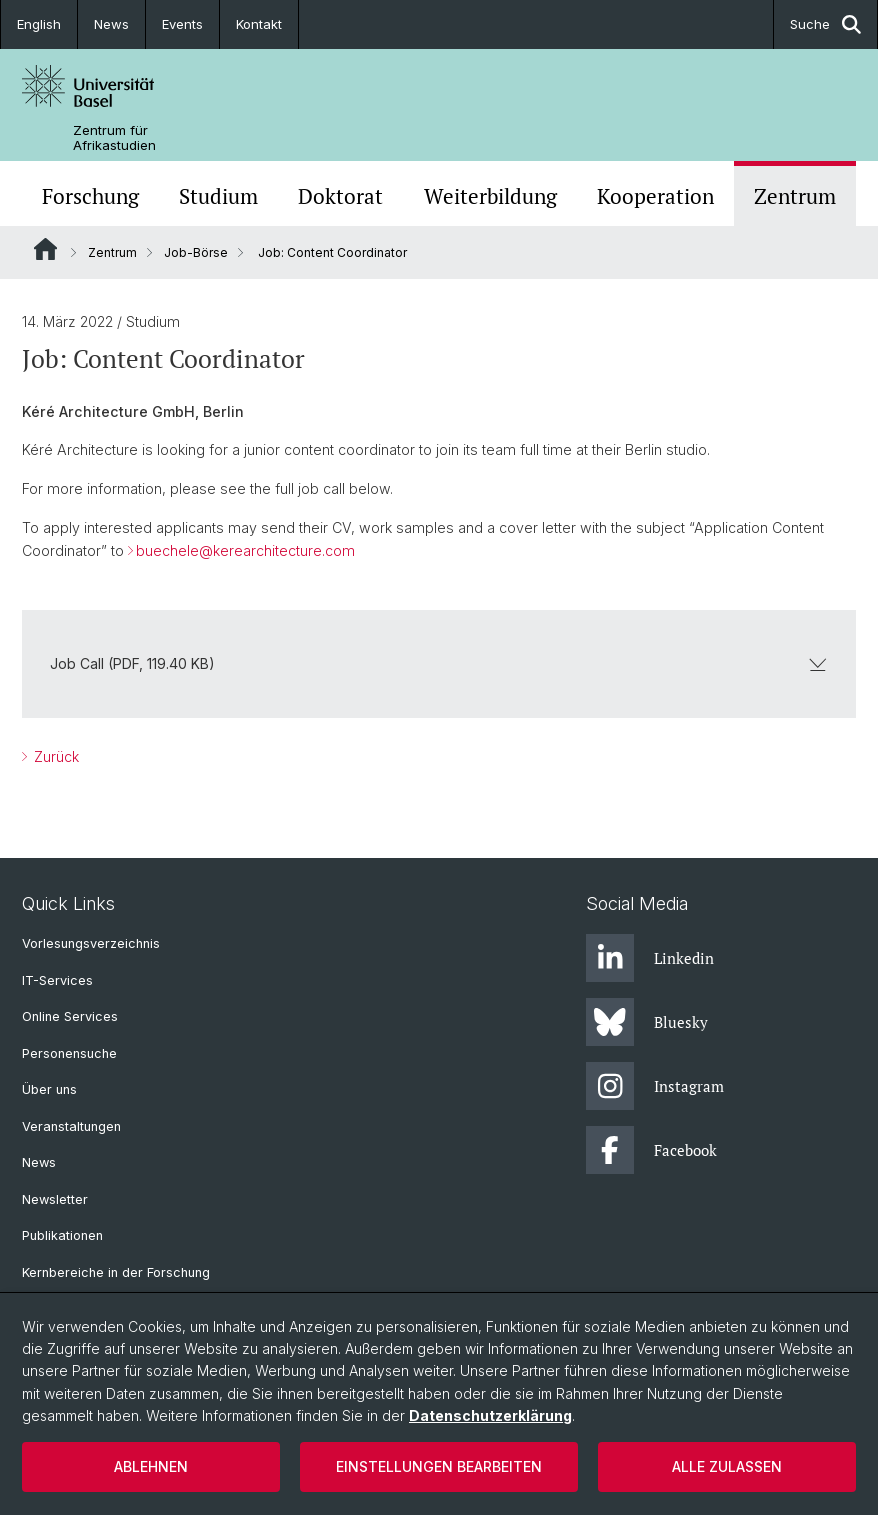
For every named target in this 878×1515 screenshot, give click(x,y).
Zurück (54, 756)
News (111, 24)
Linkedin (650, 958)
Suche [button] (825, 24)
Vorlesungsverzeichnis (91, 943)
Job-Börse (196, 252)
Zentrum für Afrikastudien (114, 138)
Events (182, 24)
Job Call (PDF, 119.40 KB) (439, 663)
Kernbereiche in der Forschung (116, 1272)
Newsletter (55, 1199)
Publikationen (62, 1235)
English (39, 24)
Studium (218, 196)
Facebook (651, 1150)
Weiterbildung (490, 196)
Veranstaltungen (71, 1126)
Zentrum (795, 196)
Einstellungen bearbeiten (439, 1466)
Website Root (45, 249)
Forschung (90, 196)
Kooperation (655, 196)
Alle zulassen (727, 1466)
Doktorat (340, 196)
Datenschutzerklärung (490, 1415)
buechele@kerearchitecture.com (245, 550)
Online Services (70, 1016)
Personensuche (69, 1053)
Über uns (49, 1089)
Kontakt (259, 24)
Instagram (655, 1086)
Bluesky (647, 1022)
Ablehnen (151, 1466)
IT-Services (57, 980)
